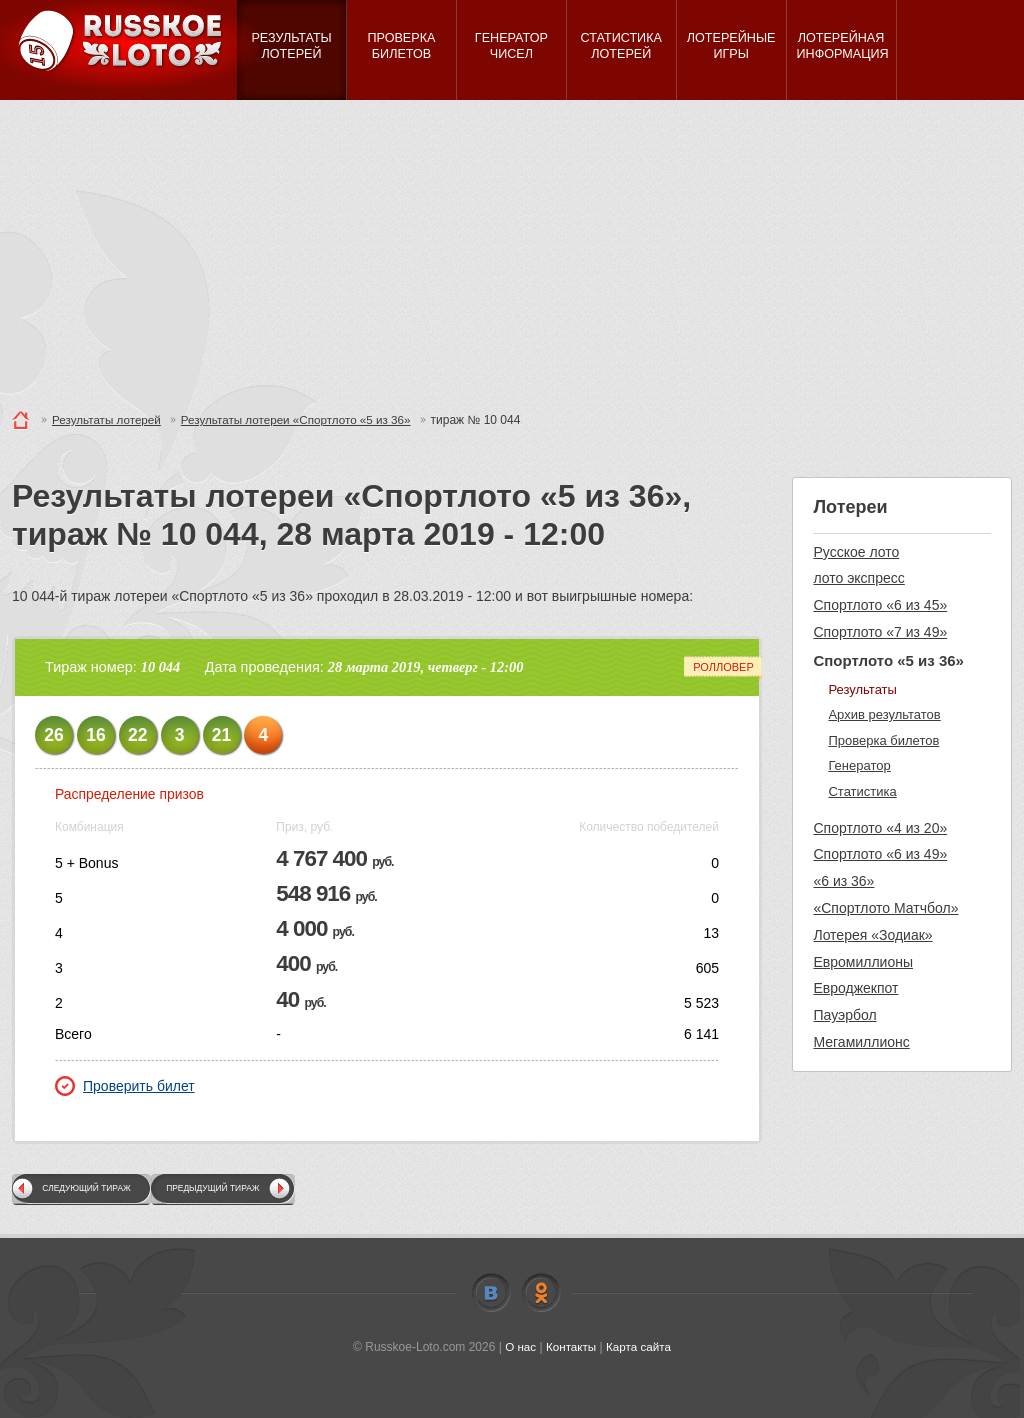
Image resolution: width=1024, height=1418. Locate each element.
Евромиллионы (863, 962)
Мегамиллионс (861, 1042)
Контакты (571, 1347)
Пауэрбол (844, 1015)
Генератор (859, 765)
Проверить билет (125, 1086)
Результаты (862, 689)
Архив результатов (884, 714)
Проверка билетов (883, 740)
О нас (519, 1347)
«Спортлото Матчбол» (885, 908)
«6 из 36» (843, 881)
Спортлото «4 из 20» (880, 828)
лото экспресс (858, 578)
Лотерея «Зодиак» (872, 935)
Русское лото (856, 552)
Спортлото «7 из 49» (880, 632)
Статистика (862, 791)
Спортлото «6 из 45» (880, 605)
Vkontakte (491, 1293)
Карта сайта (639, 1347)
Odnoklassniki (541, 1293)
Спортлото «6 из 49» (880, 854)
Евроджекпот (855, 988)
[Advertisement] (512, 250)
